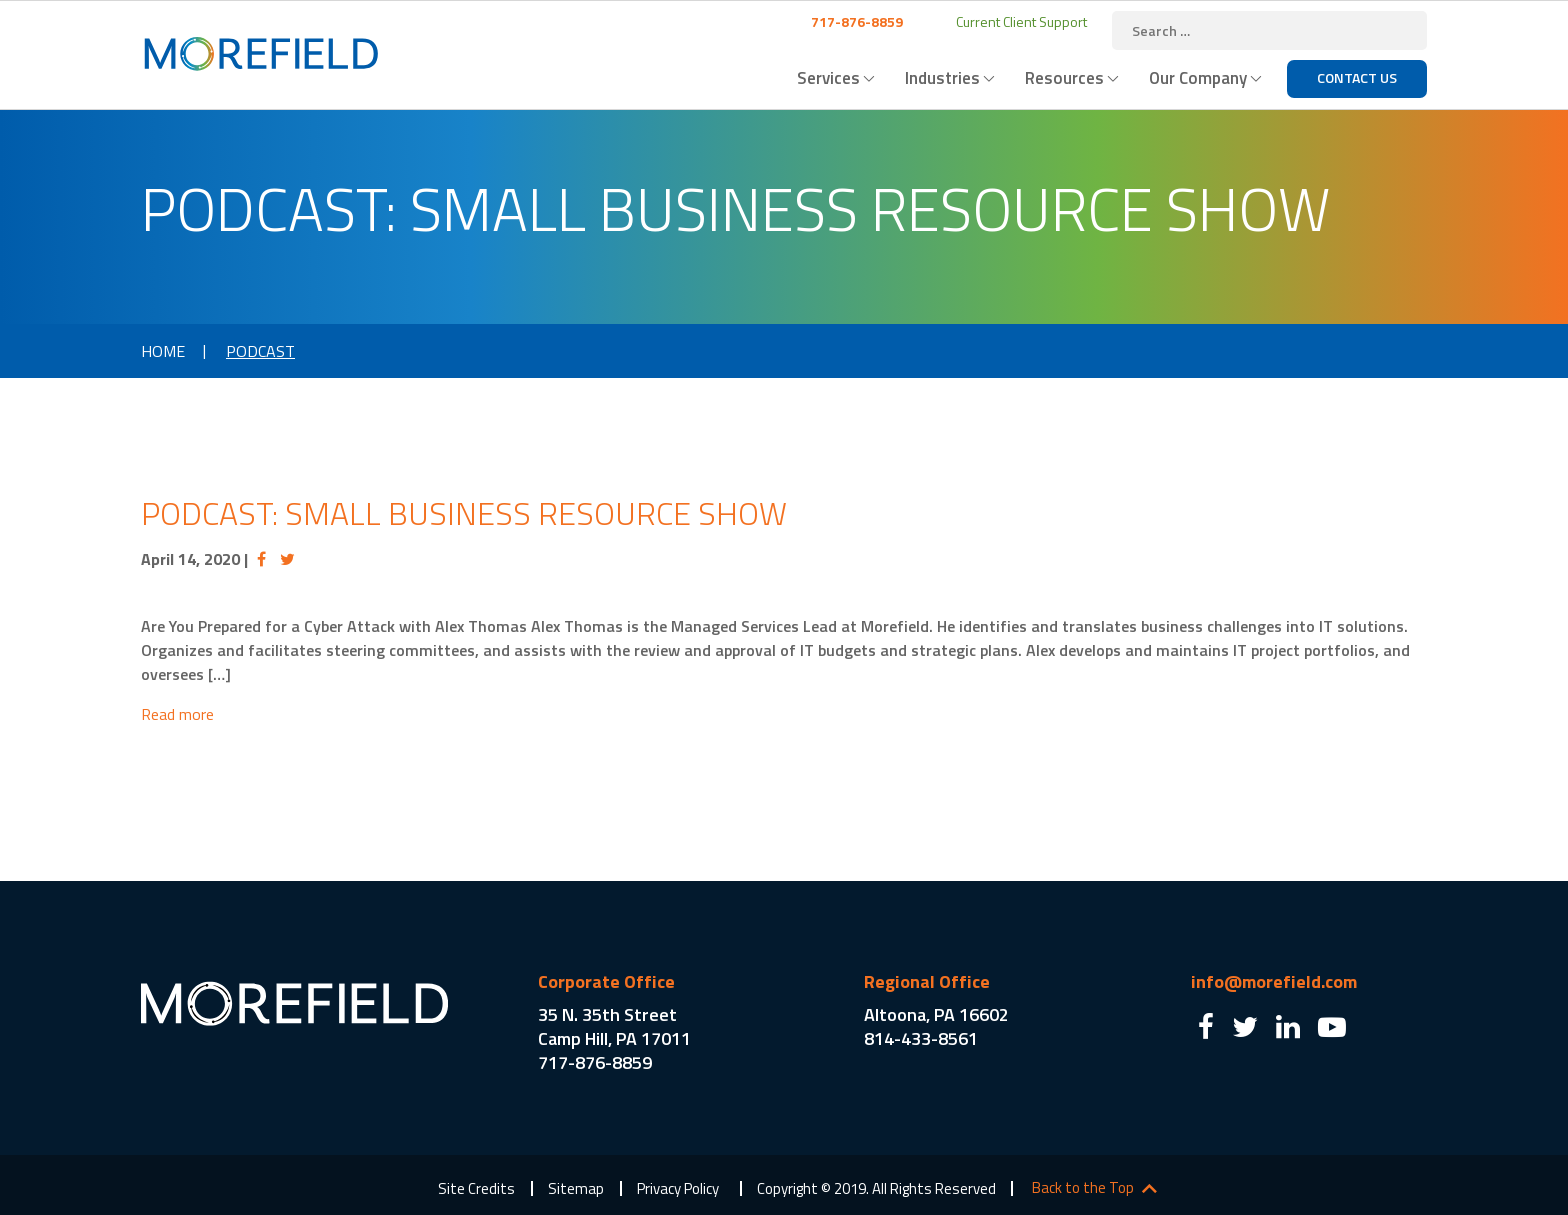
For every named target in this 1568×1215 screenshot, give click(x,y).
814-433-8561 (921, 1038)
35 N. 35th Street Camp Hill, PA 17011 (614, 1026)
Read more (177, 714)
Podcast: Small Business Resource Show (464, 513)
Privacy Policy (678, 1188)
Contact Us (1357, 77)
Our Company (1198, 78)
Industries (942, 78)
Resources (1064, 78)
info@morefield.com (1274, 981)
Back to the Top (1083, 1188)
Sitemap (576, 1188)
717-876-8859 (855, 21)
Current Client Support (1020, 21)
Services (828, 78)
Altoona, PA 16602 (936, 1014)
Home (163, 351)
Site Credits (476, 1188)
